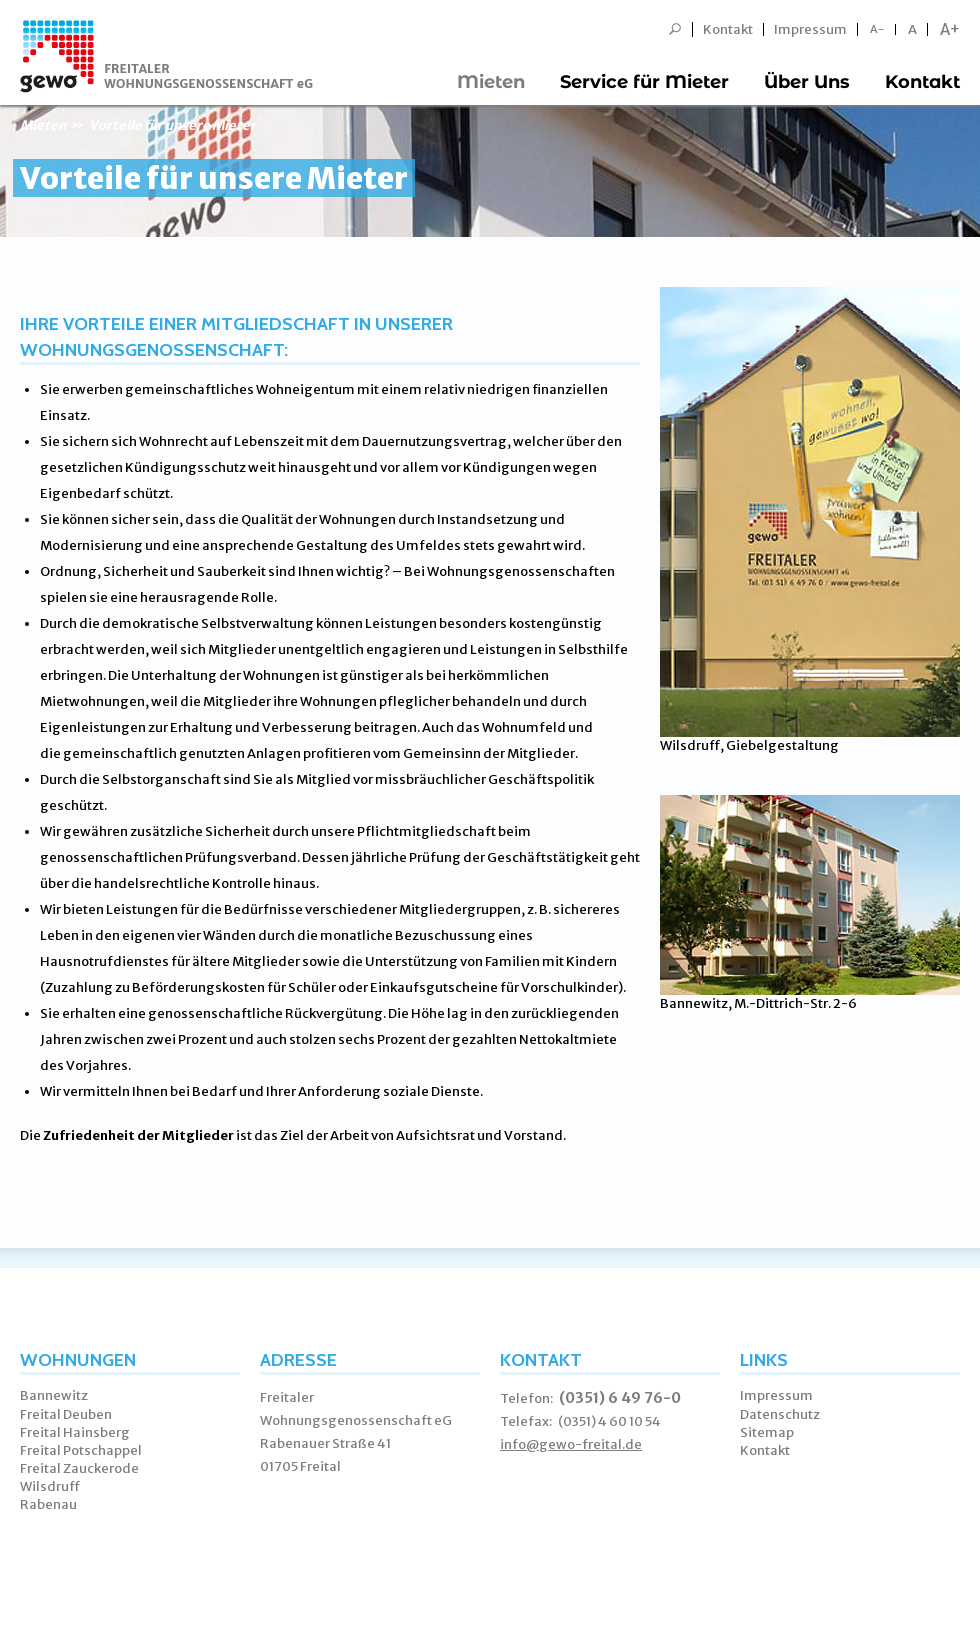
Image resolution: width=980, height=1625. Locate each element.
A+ (950, 29)
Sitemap (767, 1432)
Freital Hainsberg (75, 1432)
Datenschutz (780, 1414)
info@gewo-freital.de (571, 1444)
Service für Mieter (644, 82)
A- (877, 29)
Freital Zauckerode (79, 1468)
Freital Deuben (66, 1414)
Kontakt (728, 29)
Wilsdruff (50, 1486)
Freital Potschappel (81, 1450)
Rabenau (48, 1504)
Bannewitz (54, 1395)
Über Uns (807, 82)
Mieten (491, 82)
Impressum (810, 29)
